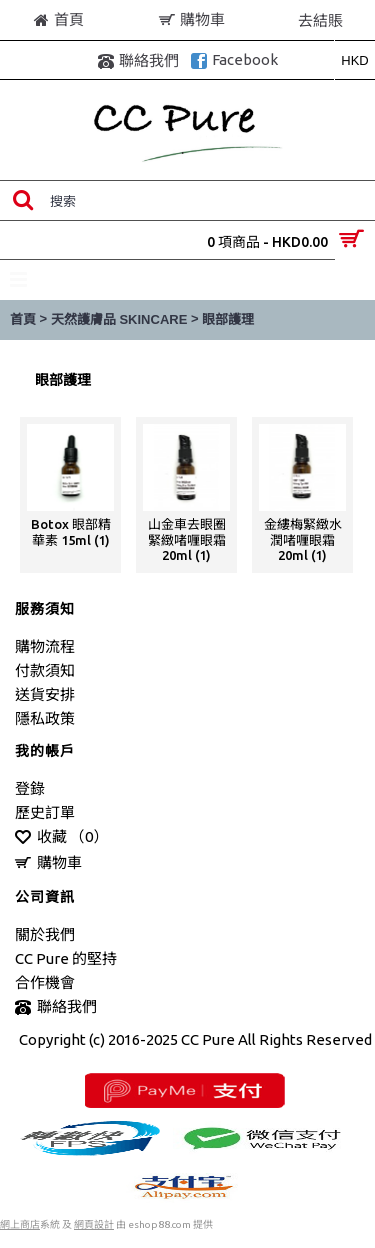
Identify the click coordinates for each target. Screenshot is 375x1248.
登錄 (30, 788)
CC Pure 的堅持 (66, 958)
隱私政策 (45, 718)
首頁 (23, 319)
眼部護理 (228, 319)
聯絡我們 (56, 1007)
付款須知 (45, 670)
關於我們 (45, 934)
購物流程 (45, 646)
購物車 (48, 863)
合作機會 (45, 982)
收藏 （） (61, 837)
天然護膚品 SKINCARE (119, 319)
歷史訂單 (45, 812)
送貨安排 (45, 694)
